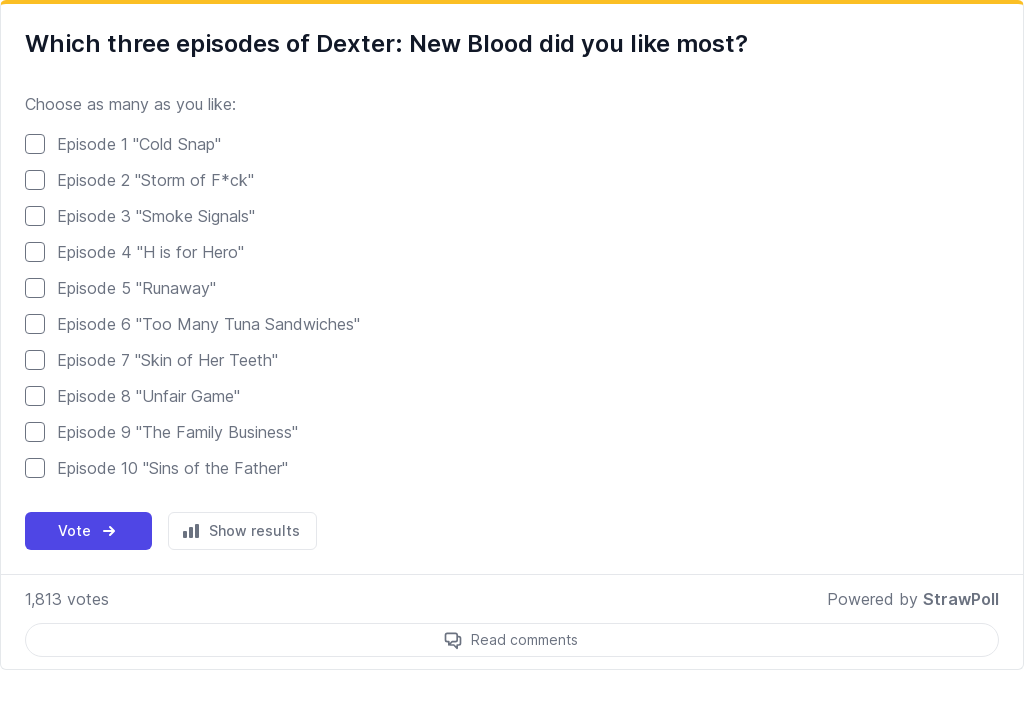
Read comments (524, 639)
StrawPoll (961, 599)
